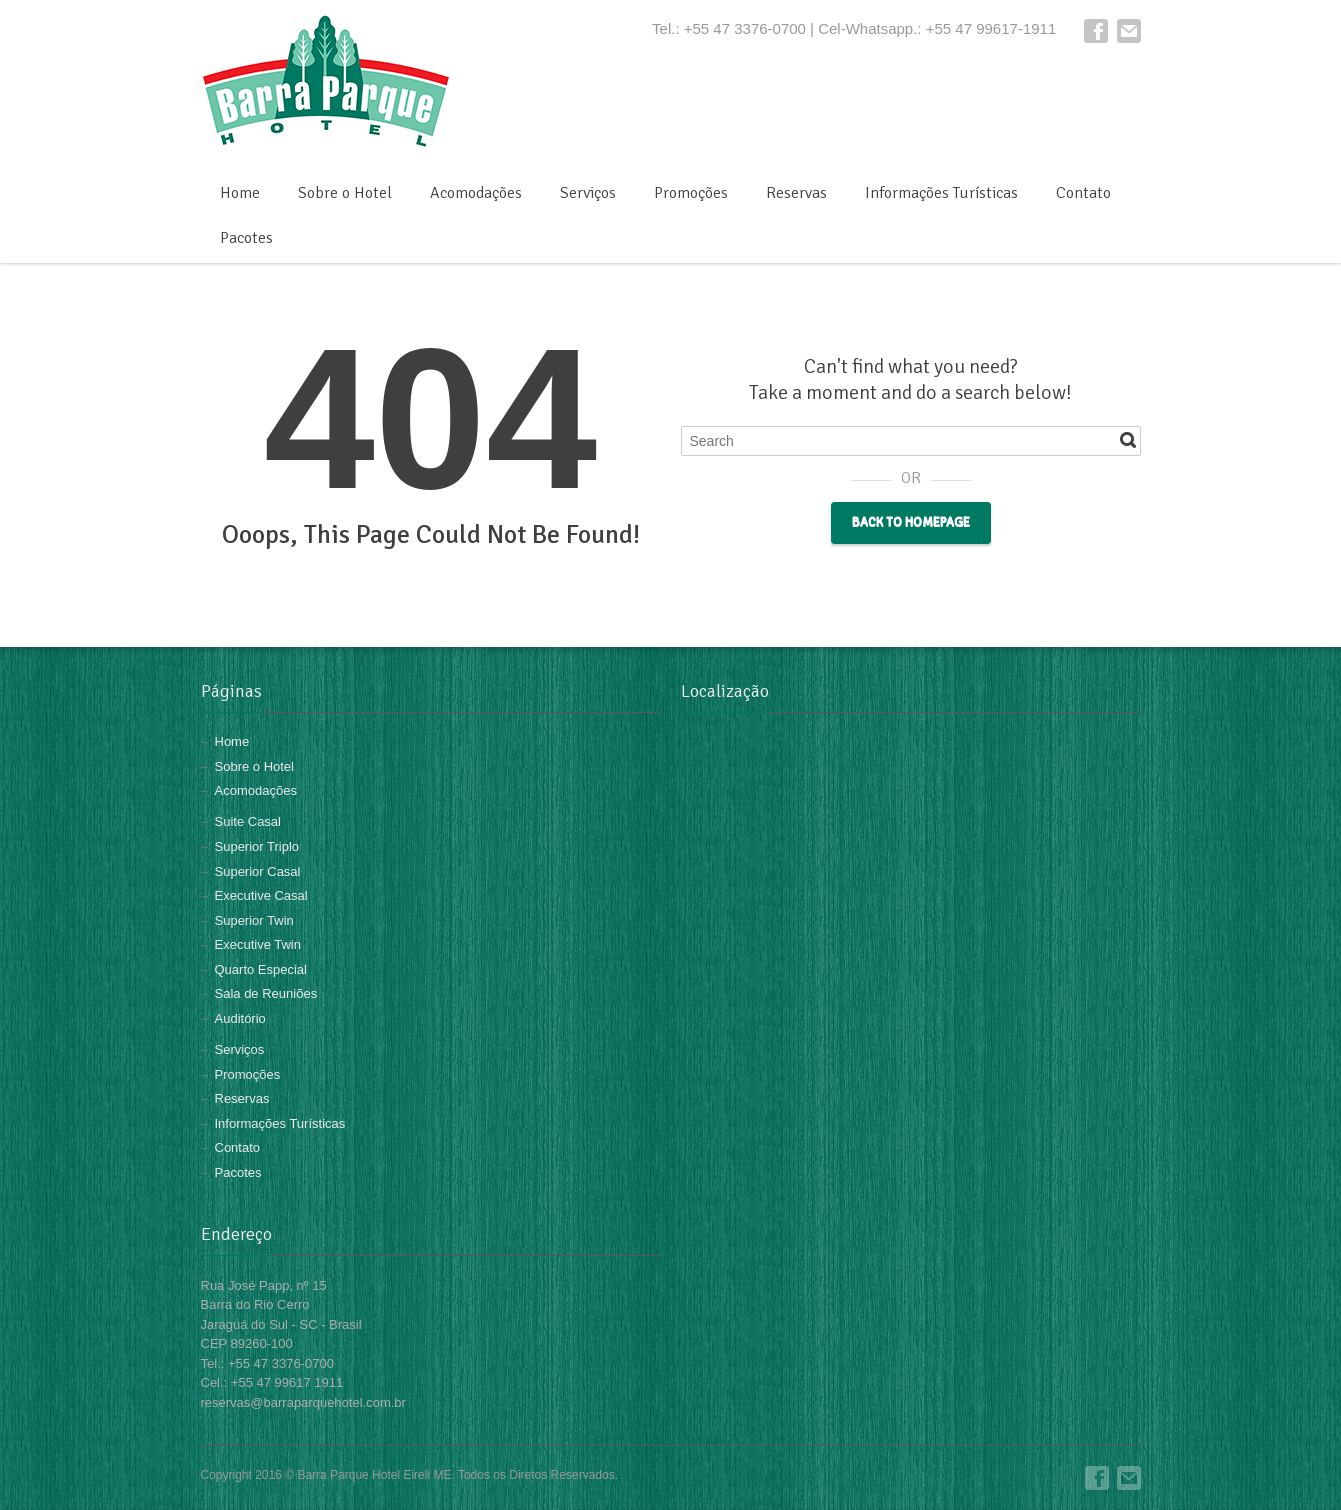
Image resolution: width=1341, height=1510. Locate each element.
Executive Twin (258, 944)
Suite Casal (248, 821)
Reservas (796, 193)
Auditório (240, 1018)
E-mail (1129, 31)
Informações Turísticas (941, 193)
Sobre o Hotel (345, 193)
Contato (1083, 193)
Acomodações (476, 193)
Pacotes (246, 238)
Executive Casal (261, 895)
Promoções (691, 193)
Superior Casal (258, 871)
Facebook (1096, 31)
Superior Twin (254, 920)
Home (240, 193)
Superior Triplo (257, 846)
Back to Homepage (911, 523)
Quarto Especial (261, 969)
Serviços (588, 193)
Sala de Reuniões (266, 993)
